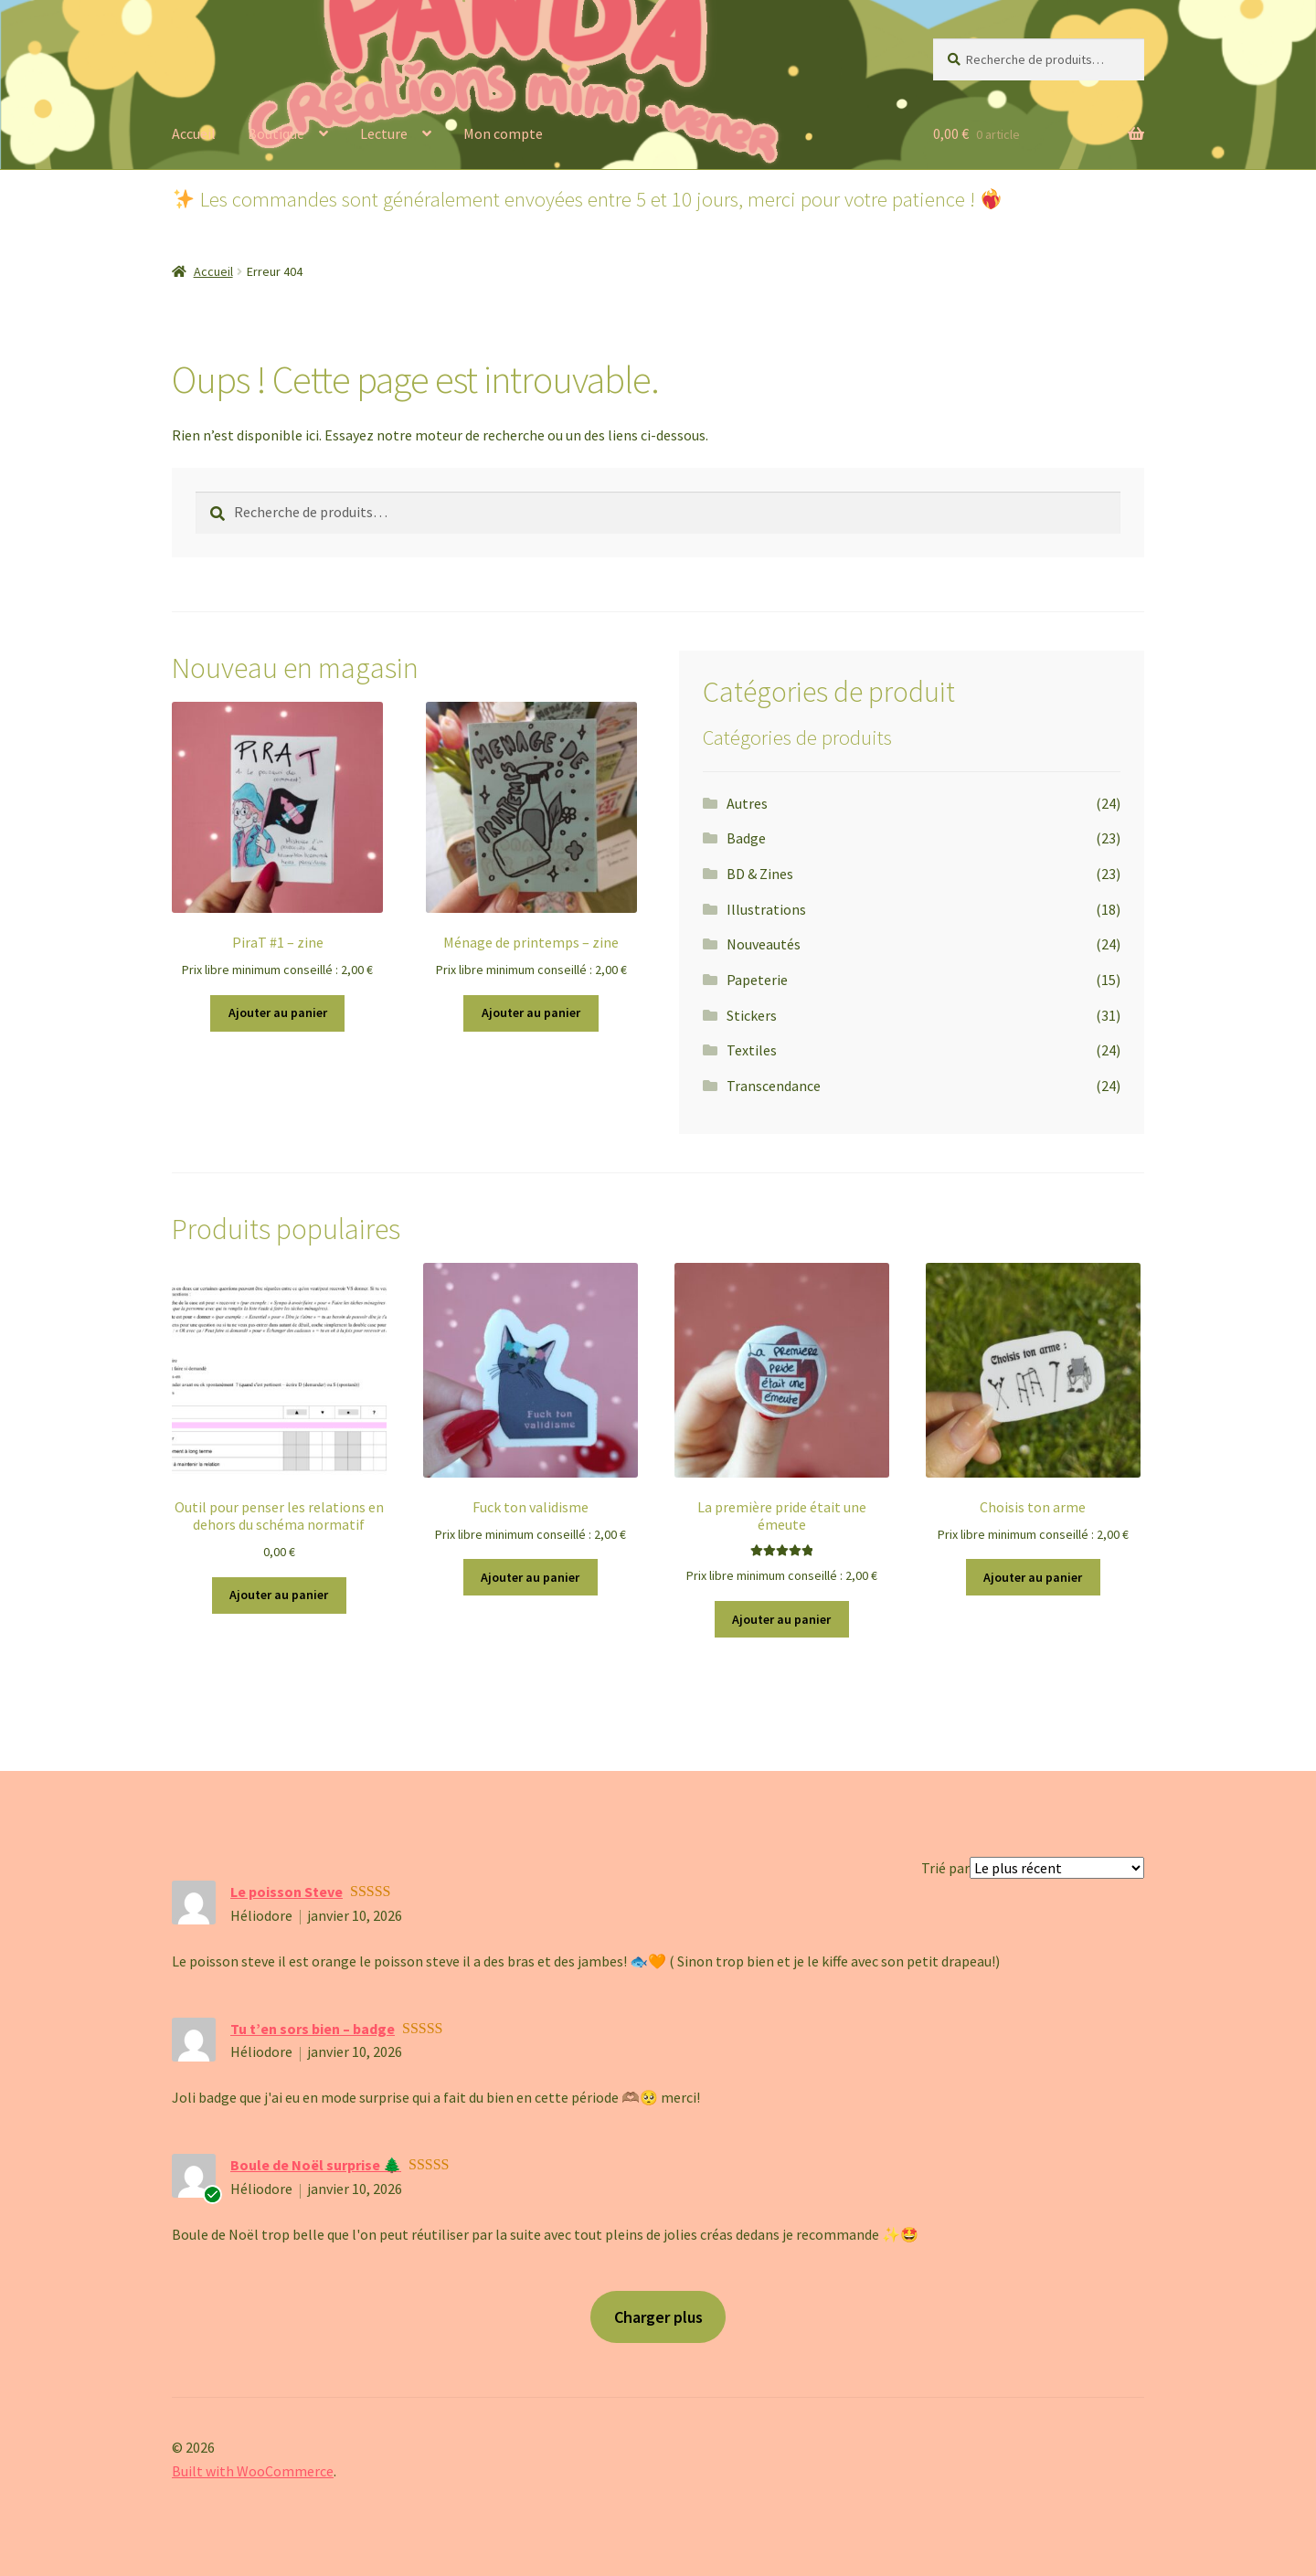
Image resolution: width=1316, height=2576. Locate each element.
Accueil (194, 133)
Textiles (752, 1050)
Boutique (276, 133)
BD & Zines (760, 873)
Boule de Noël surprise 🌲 (315, 2165)
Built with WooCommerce (253, 2471)
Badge (746, 838)
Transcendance (774, 1085)
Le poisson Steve (286, 1891)
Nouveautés (764, 944)
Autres (747, 803)
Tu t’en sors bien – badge (312, 2028)
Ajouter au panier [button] (277, 1012)
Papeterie (757, 979)
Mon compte (503, 133)
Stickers (752, 1015)
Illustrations (766, 909)
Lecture (384, 133)
